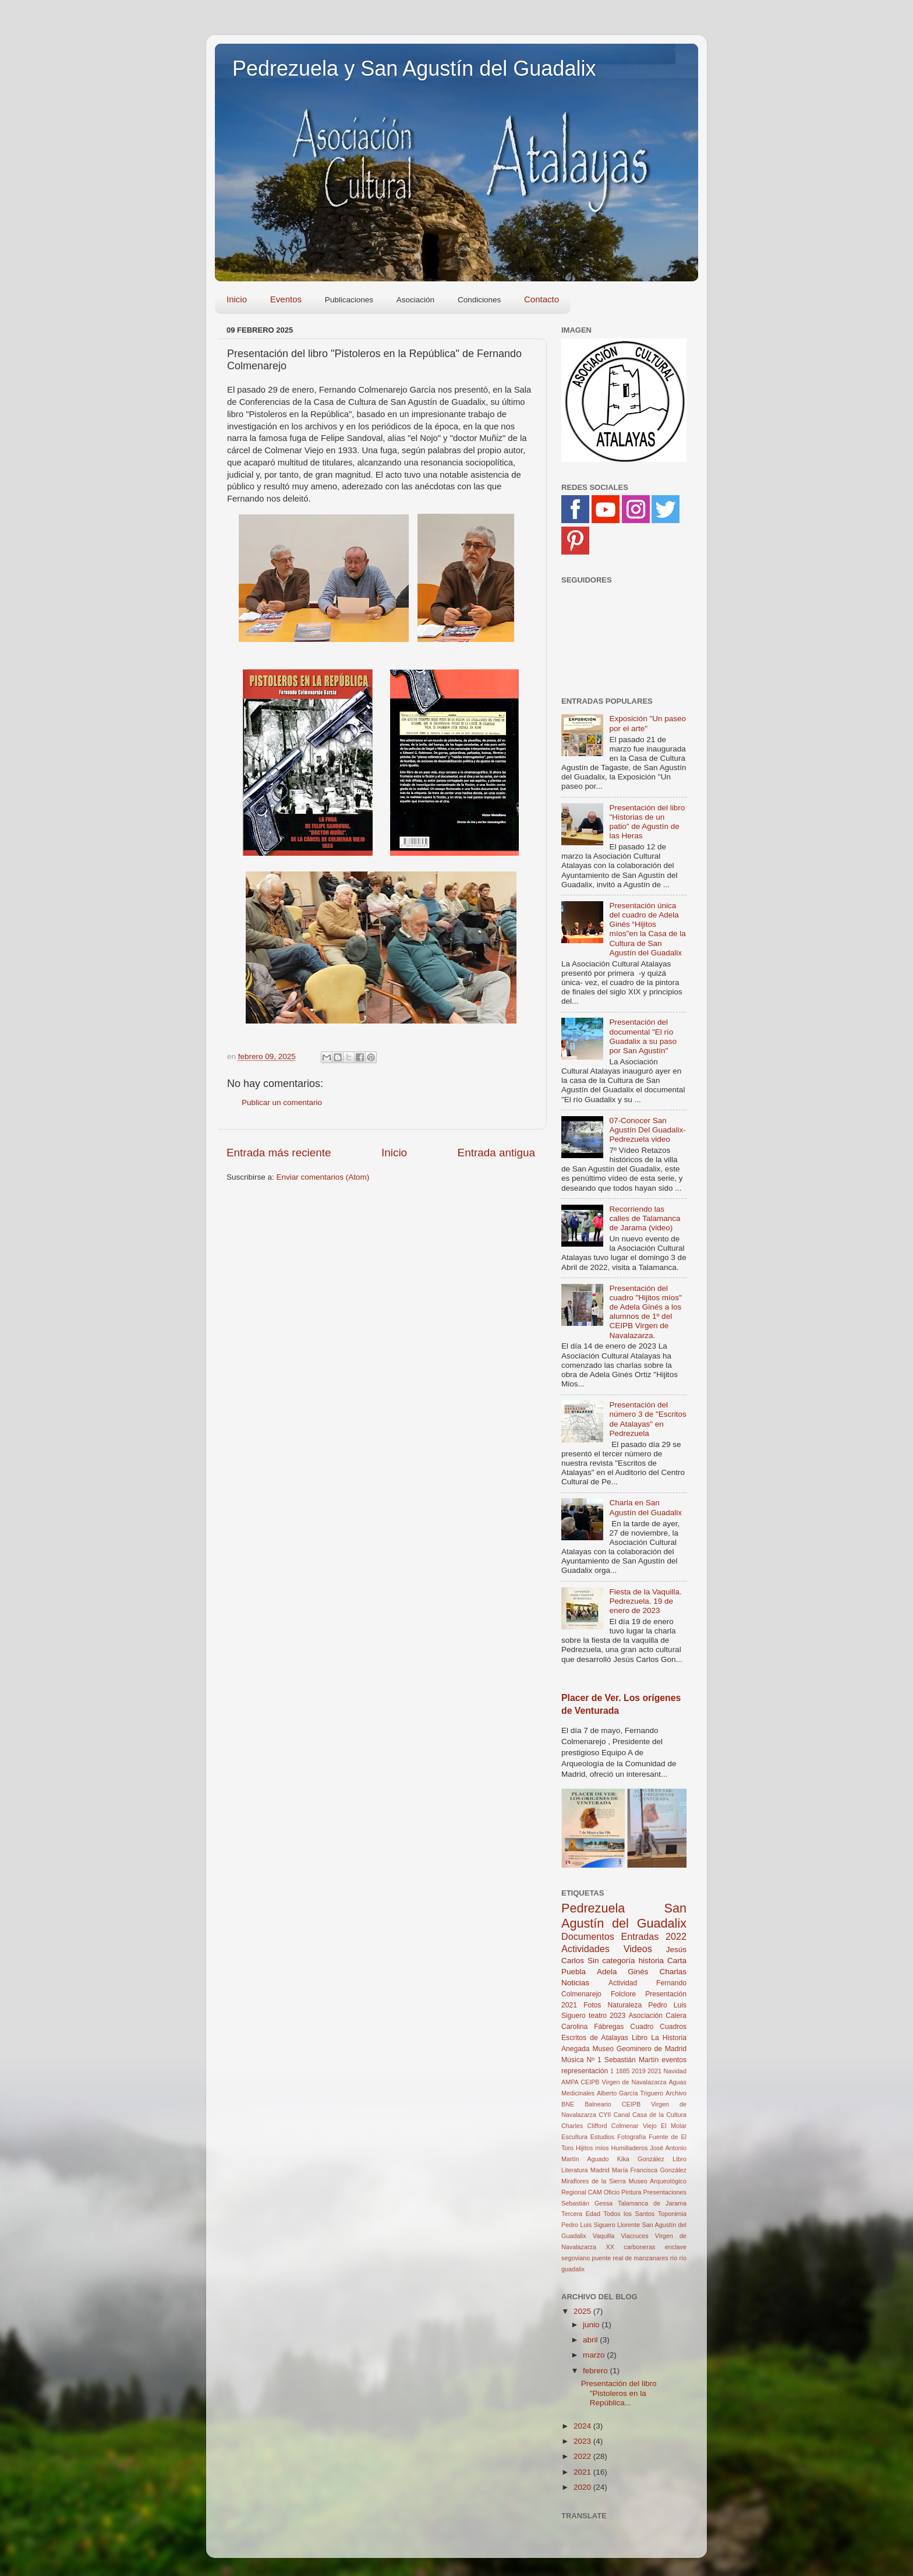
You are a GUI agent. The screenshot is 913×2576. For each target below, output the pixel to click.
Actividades (585, 1948)
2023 (617, 2016)
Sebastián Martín (631, 2060)
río (674, 2257)
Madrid (600, 2169)
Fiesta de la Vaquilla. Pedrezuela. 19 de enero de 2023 (645, 1601)
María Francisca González (649, 2169)
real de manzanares (640, 2257)
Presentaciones (664, 2192)
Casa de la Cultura (659, 2114)
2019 (639, 2070)
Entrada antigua (496, 1152)
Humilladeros (629, 2147)
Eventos (286, 299)
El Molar (673, 2125)
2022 (676, 1936)
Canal (621, 2114)
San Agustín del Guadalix (623, 1916)
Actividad (622, 1983)
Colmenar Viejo (634, 2125)
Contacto (541, 299)
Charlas (672, 1971)
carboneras (639, 2246)
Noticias (575, 1982)
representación (584, 2071)
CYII (605, 2114)
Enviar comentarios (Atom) (323, 1177)
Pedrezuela (593, 1908)
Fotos (592, 2005)
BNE (567, 2104)
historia (651, 1960)
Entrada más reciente (279, 1152)
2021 (569, 2005)
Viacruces (635, 2235)
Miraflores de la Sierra (593, 2181)
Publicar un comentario (282, 1102)
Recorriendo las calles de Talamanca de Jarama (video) (644, 1218)
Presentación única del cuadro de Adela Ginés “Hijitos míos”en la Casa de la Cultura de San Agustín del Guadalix (647, 929)
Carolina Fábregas (592, 2027)
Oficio (612, 2192)
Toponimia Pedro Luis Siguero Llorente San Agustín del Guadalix (623, 2224)
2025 (583, 2311)
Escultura (574, 2136)
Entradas (640, 1936)
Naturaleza (625, 2005)
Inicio (237, 299)
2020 (583, 2487)
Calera (676, 2016)
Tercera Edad (580, 2213)
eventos (674, 2060)
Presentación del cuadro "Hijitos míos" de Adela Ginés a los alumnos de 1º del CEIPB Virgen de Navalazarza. (645, 1312)
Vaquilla (604, 2235)
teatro (598, 2016)
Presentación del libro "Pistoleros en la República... (619, 2392)
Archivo (676, 2093)
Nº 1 (594, 2060)
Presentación (665, 1994)
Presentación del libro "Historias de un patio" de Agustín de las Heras (647, 822)
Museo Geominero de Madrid (639, 2049)
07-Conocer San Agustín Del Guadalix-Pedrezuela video (647, 1130)
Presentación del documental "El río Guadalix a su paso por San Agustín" (643, 1036)
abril (591, 2339)
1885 (622, 2070)
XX (610, 2246)
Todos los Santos (629, 2213)
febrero (596, 2370)
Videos (638, 1948)
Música (572, 2060)
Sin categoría (611, 1960)
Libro (679, 2158)
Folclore (623, 1994)
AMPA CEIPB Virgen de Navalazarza (613, 2082)
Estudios (602, 2136)
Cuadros (673, 2027)
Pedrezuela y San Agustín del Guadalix (414, 68)
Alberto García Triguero (630, 2093)
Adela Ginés (623, 1971)
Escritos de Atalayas (594, 2038)
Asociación (645, 2016)
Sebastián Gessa (587, 2203)
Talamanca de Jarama (652, 2203)
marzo (595, 2355)
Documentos (587, 1936)
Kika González (640, 2158)
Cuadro (641, 2027)
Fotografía (631, 2136)
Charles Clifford (584, 2125)
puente (601, 2257)
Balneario (598, 2104)
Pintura (631, 2192)
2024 (583, 2426)
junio (592, 2324)
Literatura (574, 2169)
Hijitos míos (592, 2147)
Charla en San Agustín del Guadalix (645, 1507)
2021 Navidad (666, 2070)
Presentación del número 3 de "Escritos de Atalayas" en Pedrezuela (647, 1419)
